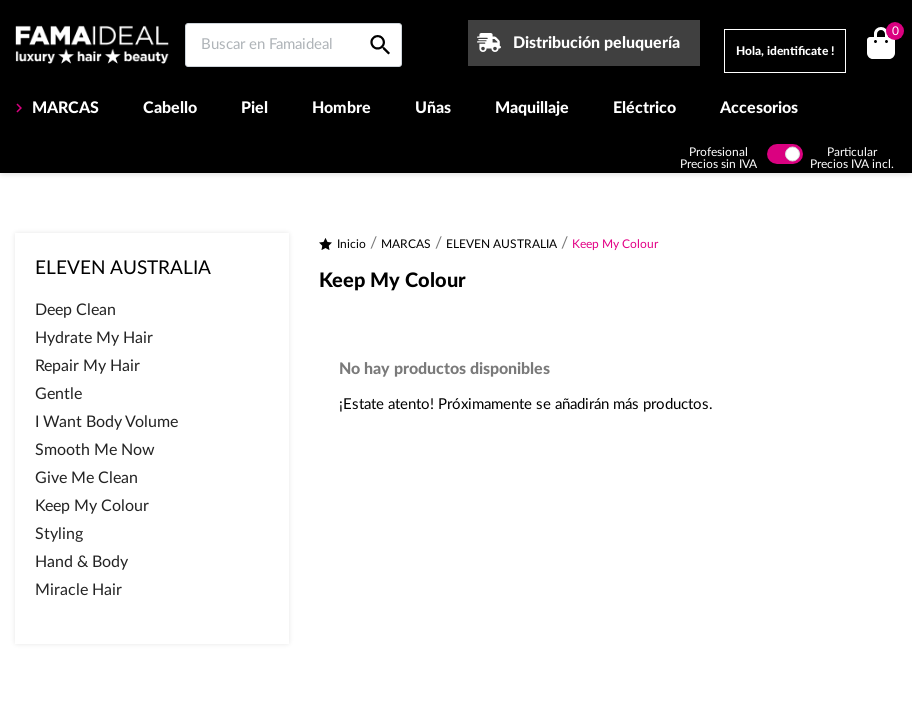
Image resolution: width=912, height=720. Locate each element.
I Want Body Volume (106, 422)
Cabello (170, 108)
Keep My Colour (92, 506)
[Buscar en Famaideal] (293, 45)
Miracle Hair (78, 590)
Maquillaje (532, 108)
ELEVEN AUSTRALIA (123, 268)
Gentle (58, 394)
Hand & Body (81, 562)
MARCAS (63, 108)
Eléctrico (644, 108)
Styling (59, 534)
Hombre (341, 108)
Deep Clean (75, 310)
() (891, 33)
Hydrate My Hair (94, 338)
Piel (254, 108)
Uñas (433, 108)
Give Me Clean (86, 478)
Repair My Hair (87, 366)
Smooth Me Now (95, 450)
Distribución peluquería (596, 43)
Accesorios (759, 108)
